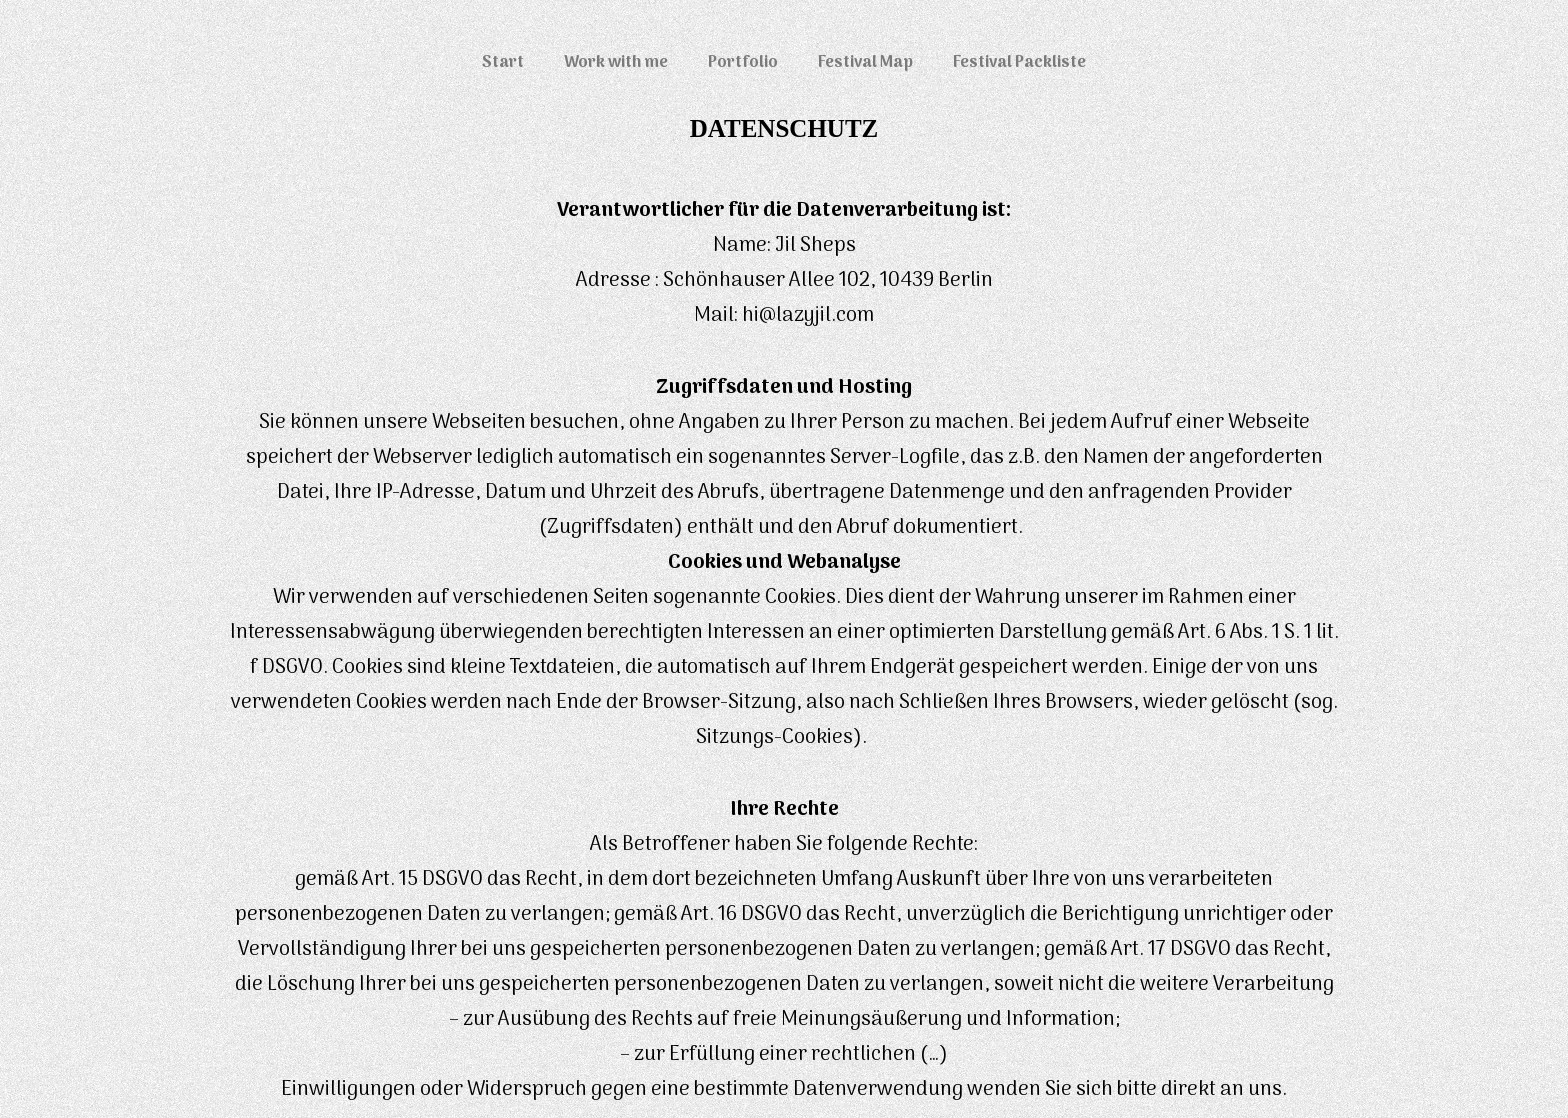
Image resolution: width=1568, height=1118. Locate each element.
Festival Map (865, 63)
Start (503, 63)
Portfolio (743, 63)
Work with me (616, 63)
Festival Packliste (1019, 63)
